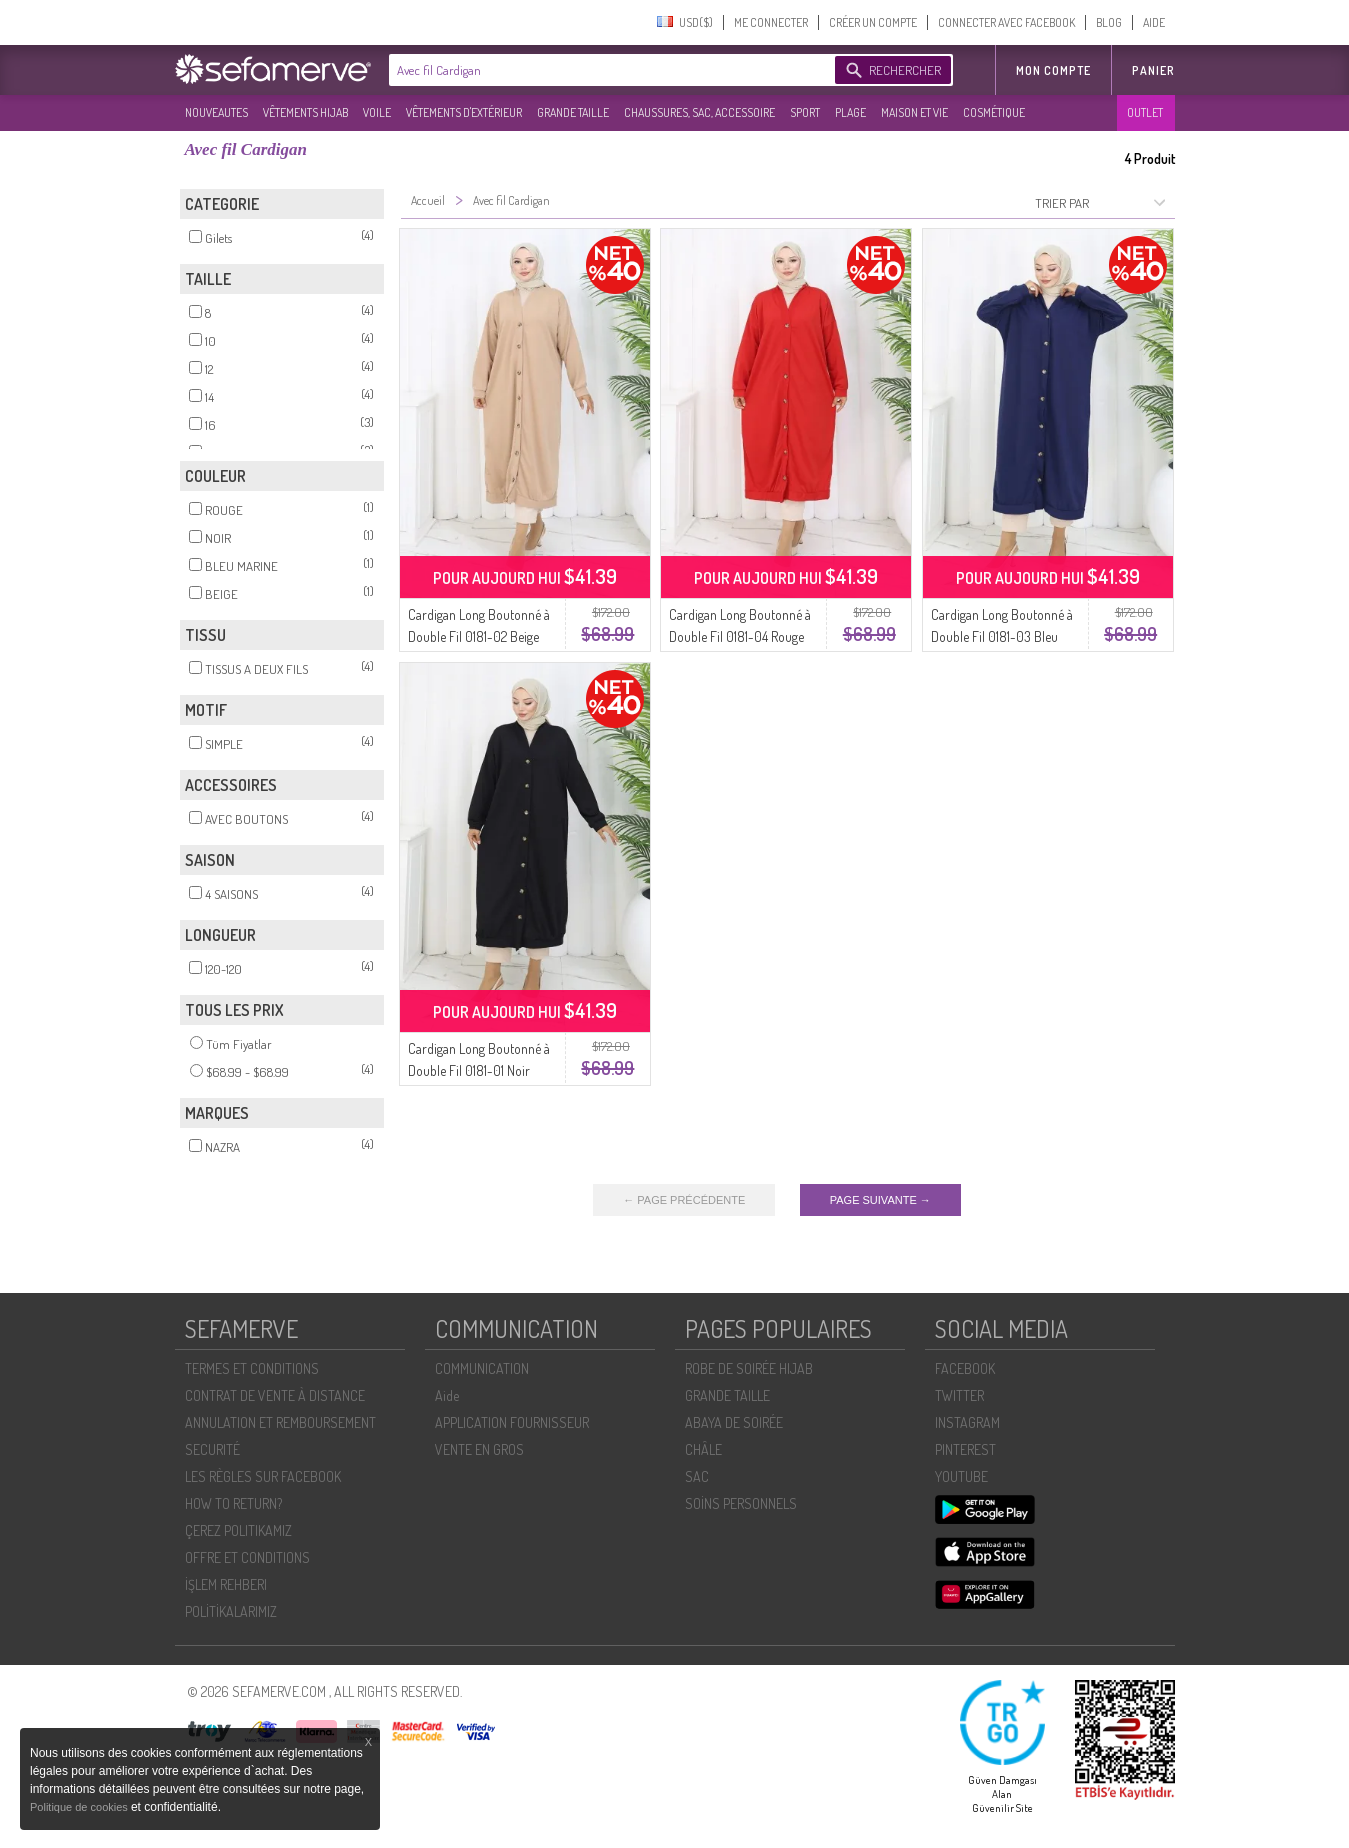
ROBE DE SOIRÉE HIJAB (749, 1368)
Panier (1153, 70)
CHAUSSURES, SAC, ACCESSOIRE (699, 112)
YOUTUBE (961, 1476)
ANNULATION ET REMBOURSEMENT (280, 1422)
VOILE (377, 112)
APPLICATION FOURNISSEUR (512, 1422)
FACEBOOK (965, 1368)
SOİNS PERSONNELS (741, 1503)
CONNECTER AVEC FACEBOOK (1006, 22)
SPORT (805, 112)
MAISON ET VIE (914, 112)
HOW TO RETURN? (233, 1503)
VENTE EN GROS (479, 1449)
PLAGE (850, 112)
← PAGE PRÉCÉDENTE (684, 1200)
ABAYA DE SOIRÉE (734, 1422)
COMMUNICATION (482, 1368)
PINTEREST (965, 1449)
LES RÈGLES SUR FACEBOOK (263, 1476)
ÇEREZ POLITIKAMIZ (238, 1530)
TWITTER (959, 1395)
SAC (697, 1476)
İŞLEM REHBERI (226, 1584)
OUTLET (1145, 112)
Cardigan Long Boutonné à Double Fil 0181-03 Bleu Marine (1002, 636)
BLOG (1109, 22)
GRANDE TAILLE (573, 112)
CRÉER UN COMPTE (873, 22)
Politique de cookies (80, 1807)
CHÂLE (703, 1449)
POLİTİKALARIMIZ (231, 1611)
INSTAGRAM (967, 1422)
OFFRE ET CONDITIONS (247, 1557)
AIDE (1154, 22)
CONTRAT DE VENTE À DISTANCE (275, 1395)
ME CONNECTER (771, 22)
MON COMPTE (1053, 70)
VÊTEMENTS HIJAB (305, 112)
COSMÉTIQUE (994, 112)
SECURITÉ (212, 1449)
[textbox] (607, 70)
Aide (447, 1395)
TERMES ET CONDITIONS (252, 1368)
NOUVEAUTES (216, 112)
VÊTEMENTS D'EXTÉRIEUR (464, 112)
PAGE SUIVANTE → (880, 1200)
